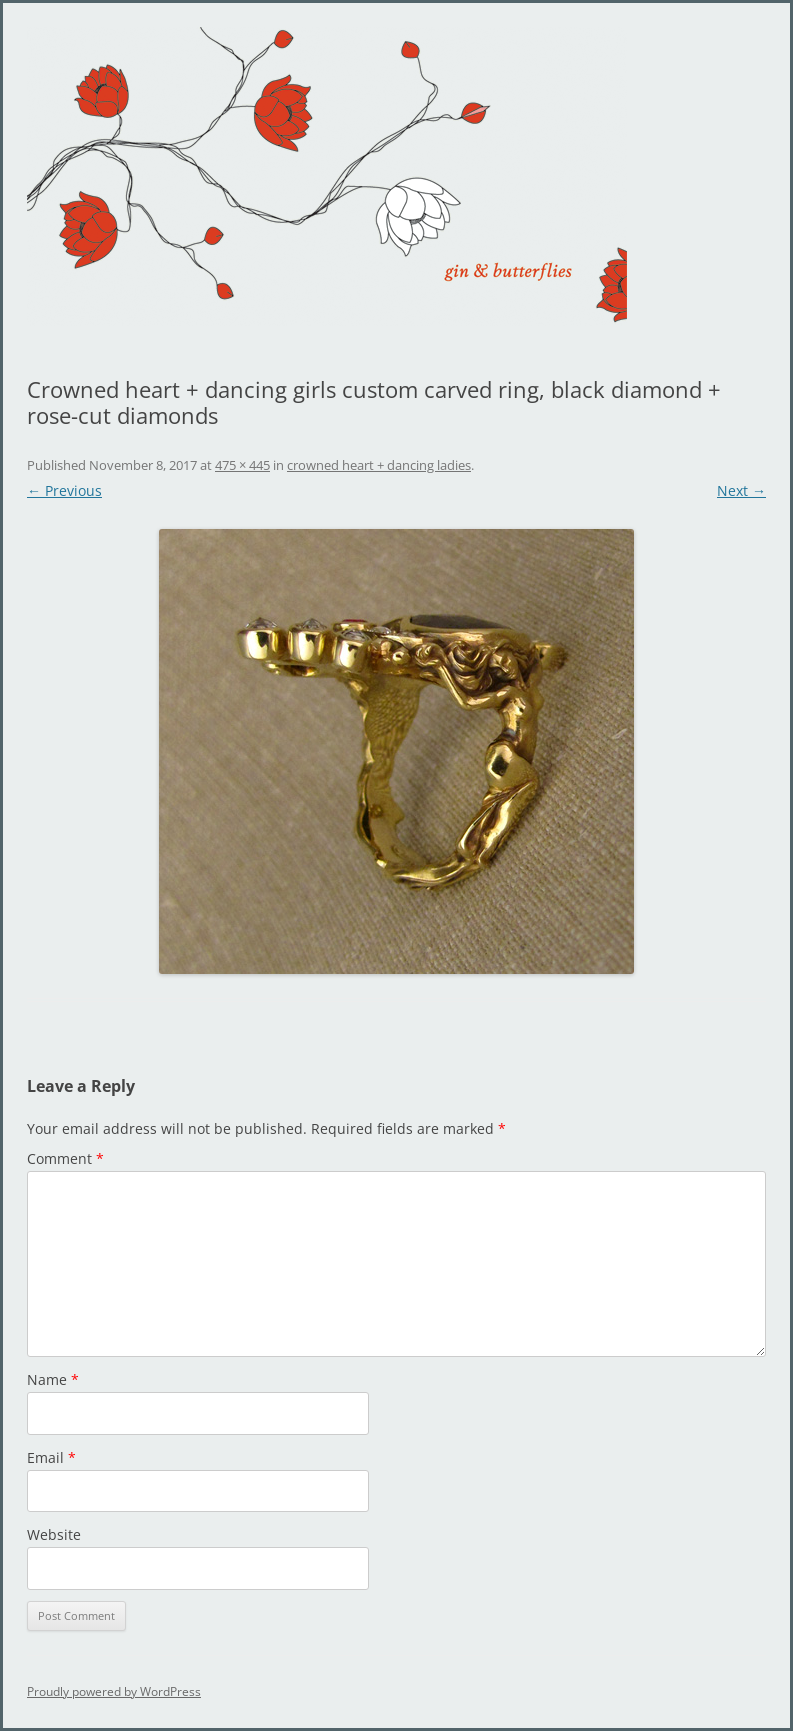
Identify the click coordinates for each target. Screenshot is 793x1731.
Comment (65, 1158)
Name (53, 1379)
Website (54, 1534)
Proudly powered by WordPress (114, 1691)
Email (51, 1457)
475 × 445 (242, 465)
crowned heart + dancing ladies (379, 465)
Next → (741, 490)
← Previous (64, 490)
